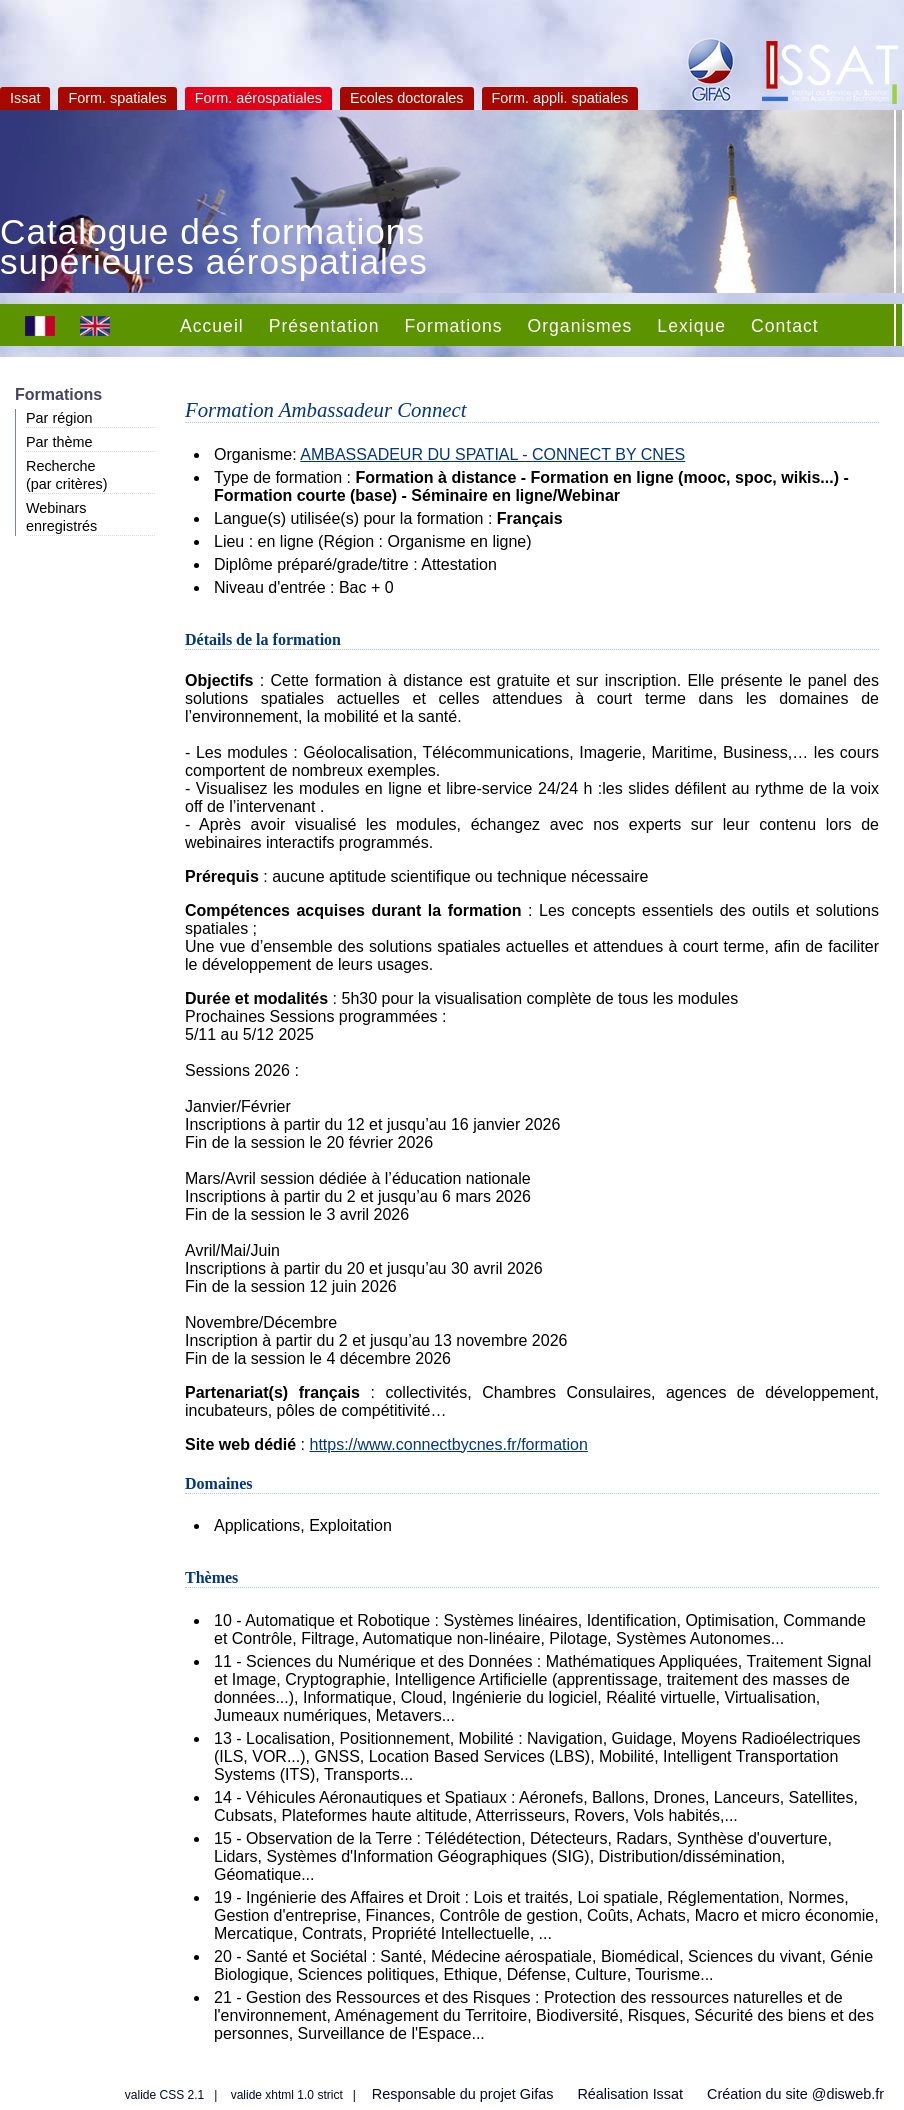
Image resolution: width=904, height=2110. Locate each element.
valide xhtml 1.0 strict (287, 2095)
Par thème (59, 442)
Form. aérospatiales (258, 98)
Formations (454, 326)
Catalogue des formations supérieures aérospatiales (214, 249)
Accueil (212, 326)
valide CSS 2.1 (164, 2095)
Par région (59, 418)
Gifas (537, 2094)
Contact (785, 326)
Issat (25, 98)
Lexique (691, 326)
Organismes (580, 326)
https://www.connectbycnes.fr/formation (448, 1444)
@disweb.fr (848, 2094)
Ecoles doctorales (407, 98)
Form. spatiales (117, 98)
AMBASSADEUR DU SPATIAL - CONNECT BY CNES (492, 454)
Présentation (324, 326)
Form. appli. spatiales (560, 98)
